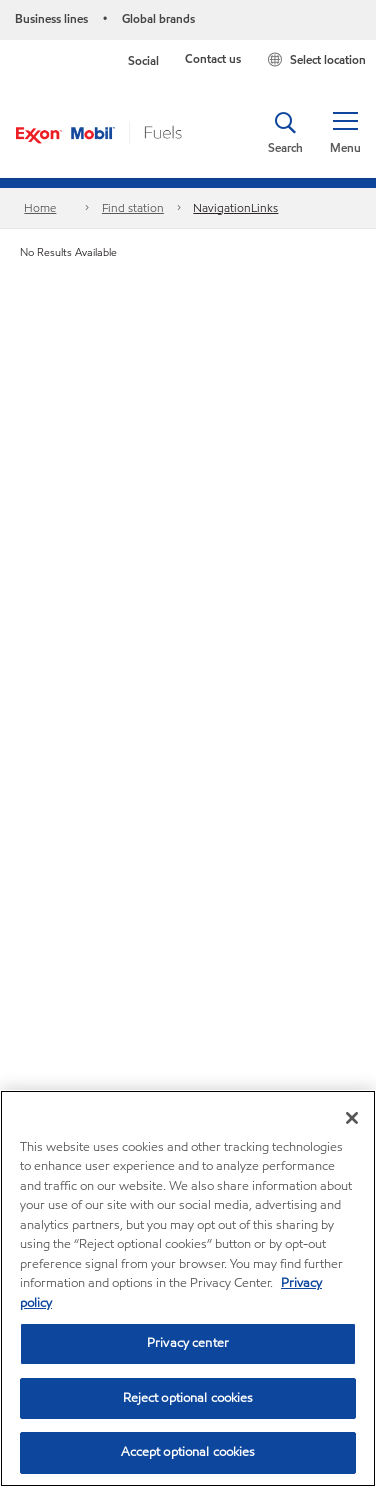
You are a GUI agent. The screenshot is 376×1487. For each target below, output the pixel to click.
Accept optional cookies (188, 1452)
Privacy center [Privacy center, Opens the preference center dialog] (188, 1343)
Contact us (213, 58)
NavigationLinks (235, 207)
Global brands (158, 18)
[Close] (352, 1118)
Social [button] (143, 60)
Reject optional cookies (188, 1398)
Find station (133, 207)
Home (40, 207)
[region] (188, 1288)
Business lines (51, 18)
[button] (345, 133)
